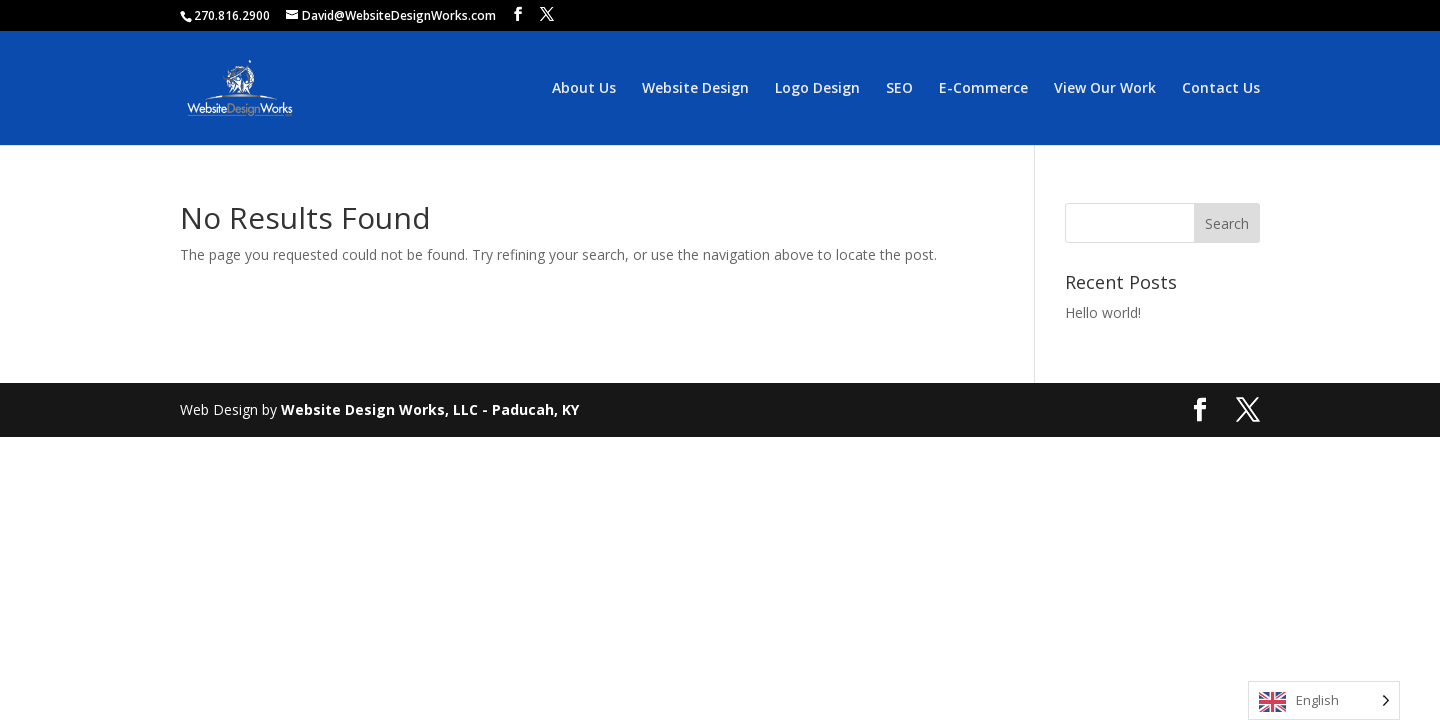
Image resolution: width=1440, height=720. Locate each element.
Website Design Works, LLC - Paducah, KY (430, 409)
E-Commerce (983, 89)
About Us (584, 89)
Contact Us (1221, 89)
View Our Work (1105, 89)
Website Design (695, 89)
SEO (899, 89)
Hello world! (1103, 312)
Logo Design (817, 89)
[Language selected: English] (1324, 700)
